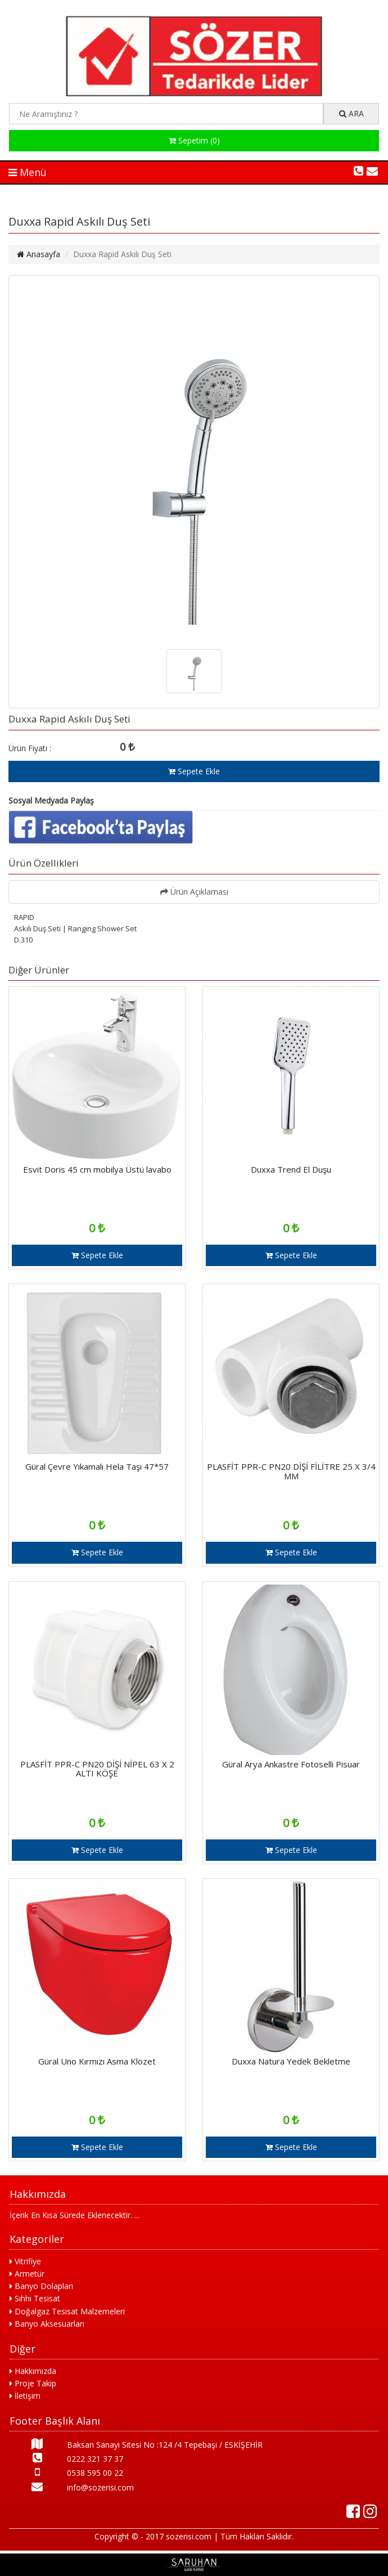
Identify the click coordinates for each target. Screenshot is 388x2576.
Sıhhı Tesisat (35, 2298)
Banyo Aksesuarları (47, 2323)
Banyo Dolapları (41, 2286)
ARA (351, 113)
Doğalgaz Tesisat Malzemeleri (67, 2311)
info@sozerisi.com (72, 2487)
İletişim (25, 2395)
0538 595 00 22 (66, 2472)
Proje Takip (33, 2383)
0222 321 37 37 (66, 2458)
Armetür (27, 2273)
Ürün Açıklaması (194, 891)
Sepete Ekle (194, 771)
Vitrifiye (25, 2261)
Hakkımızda (33, 2371)
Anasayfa (38, 254)
